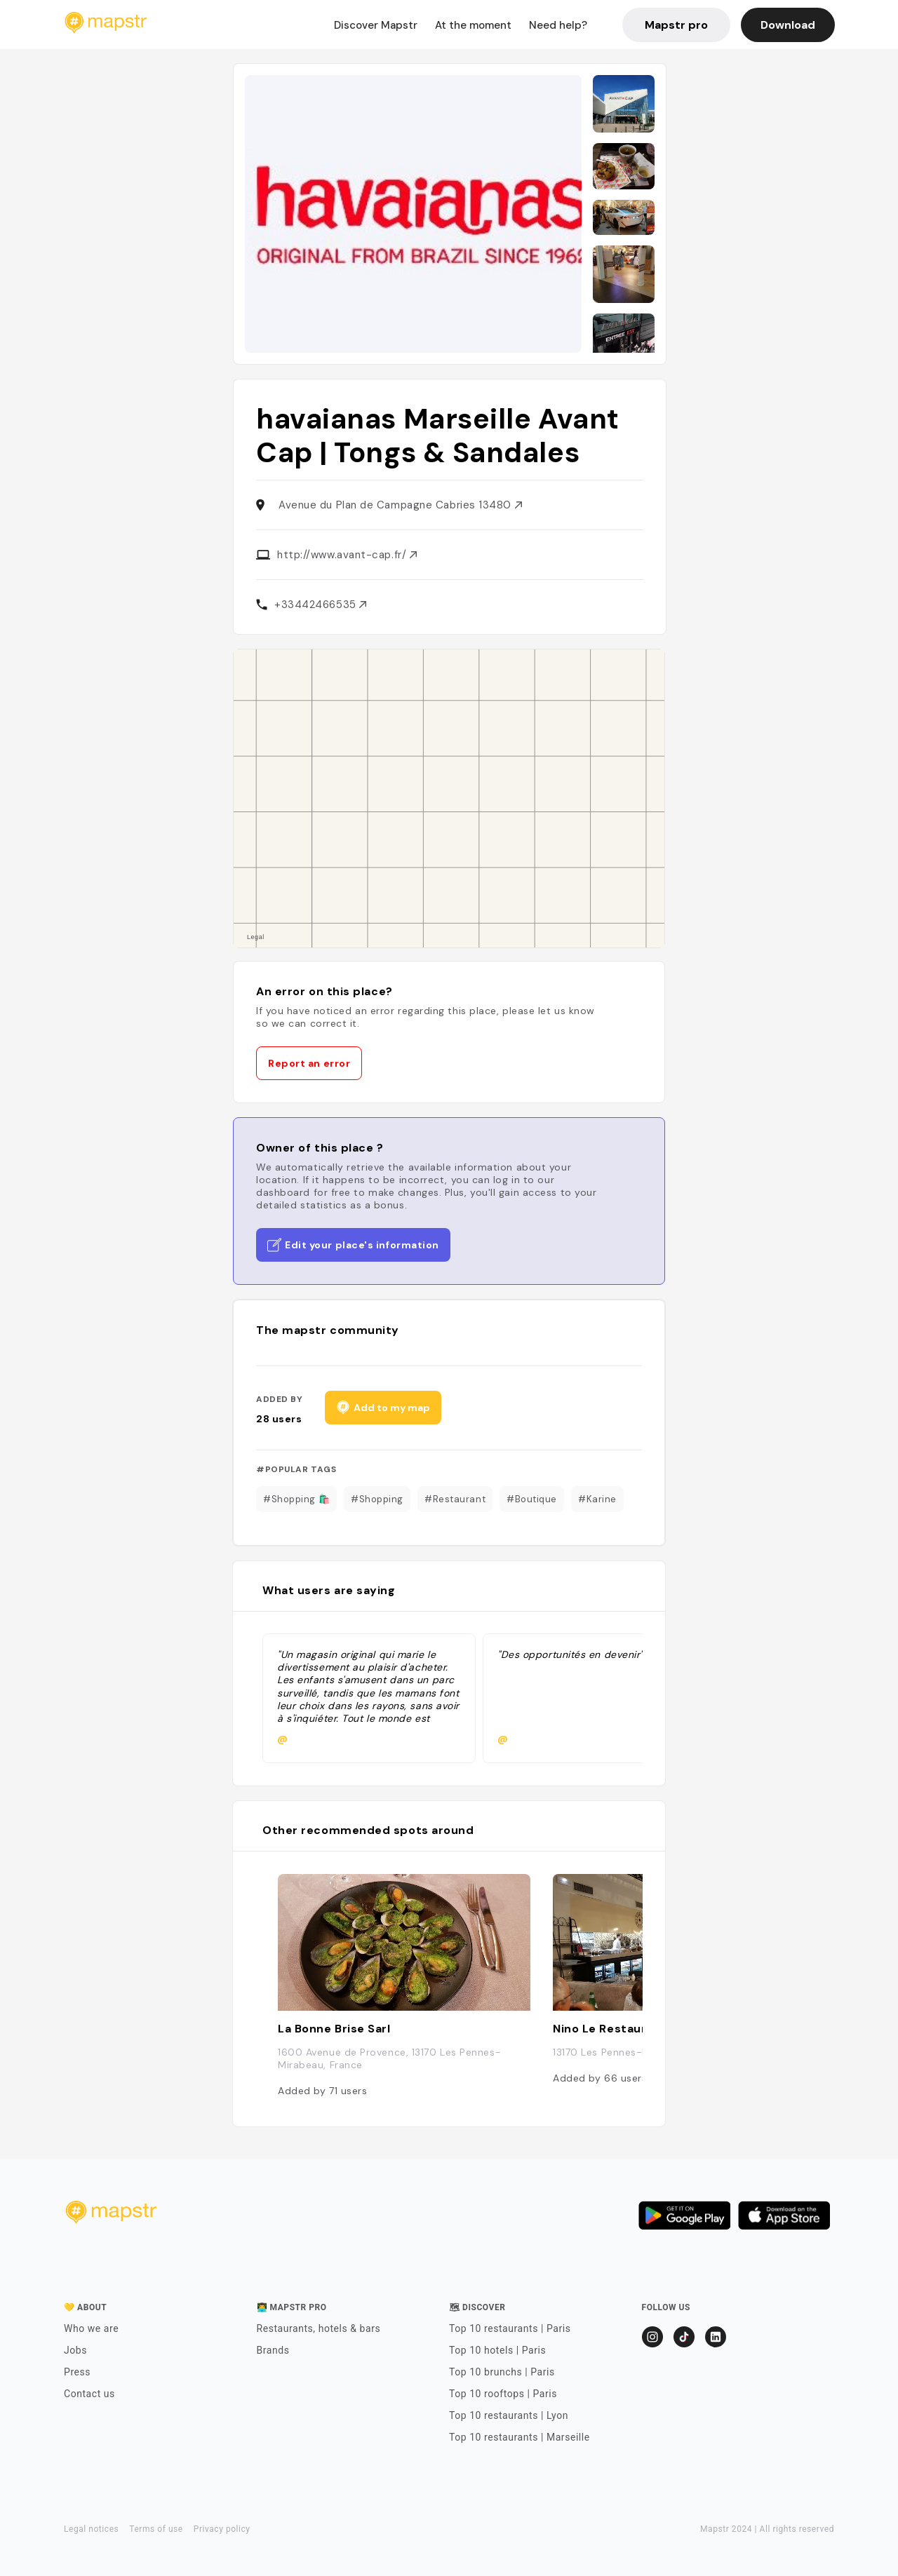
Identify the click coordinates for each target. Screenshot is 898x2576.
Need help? (558, 25)
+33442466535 (320, 605)
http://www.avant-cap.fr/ (347, 555)
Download (787, 25)
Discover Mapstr (375, 25)
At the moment (473, 25)
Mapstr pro (676, 25)
